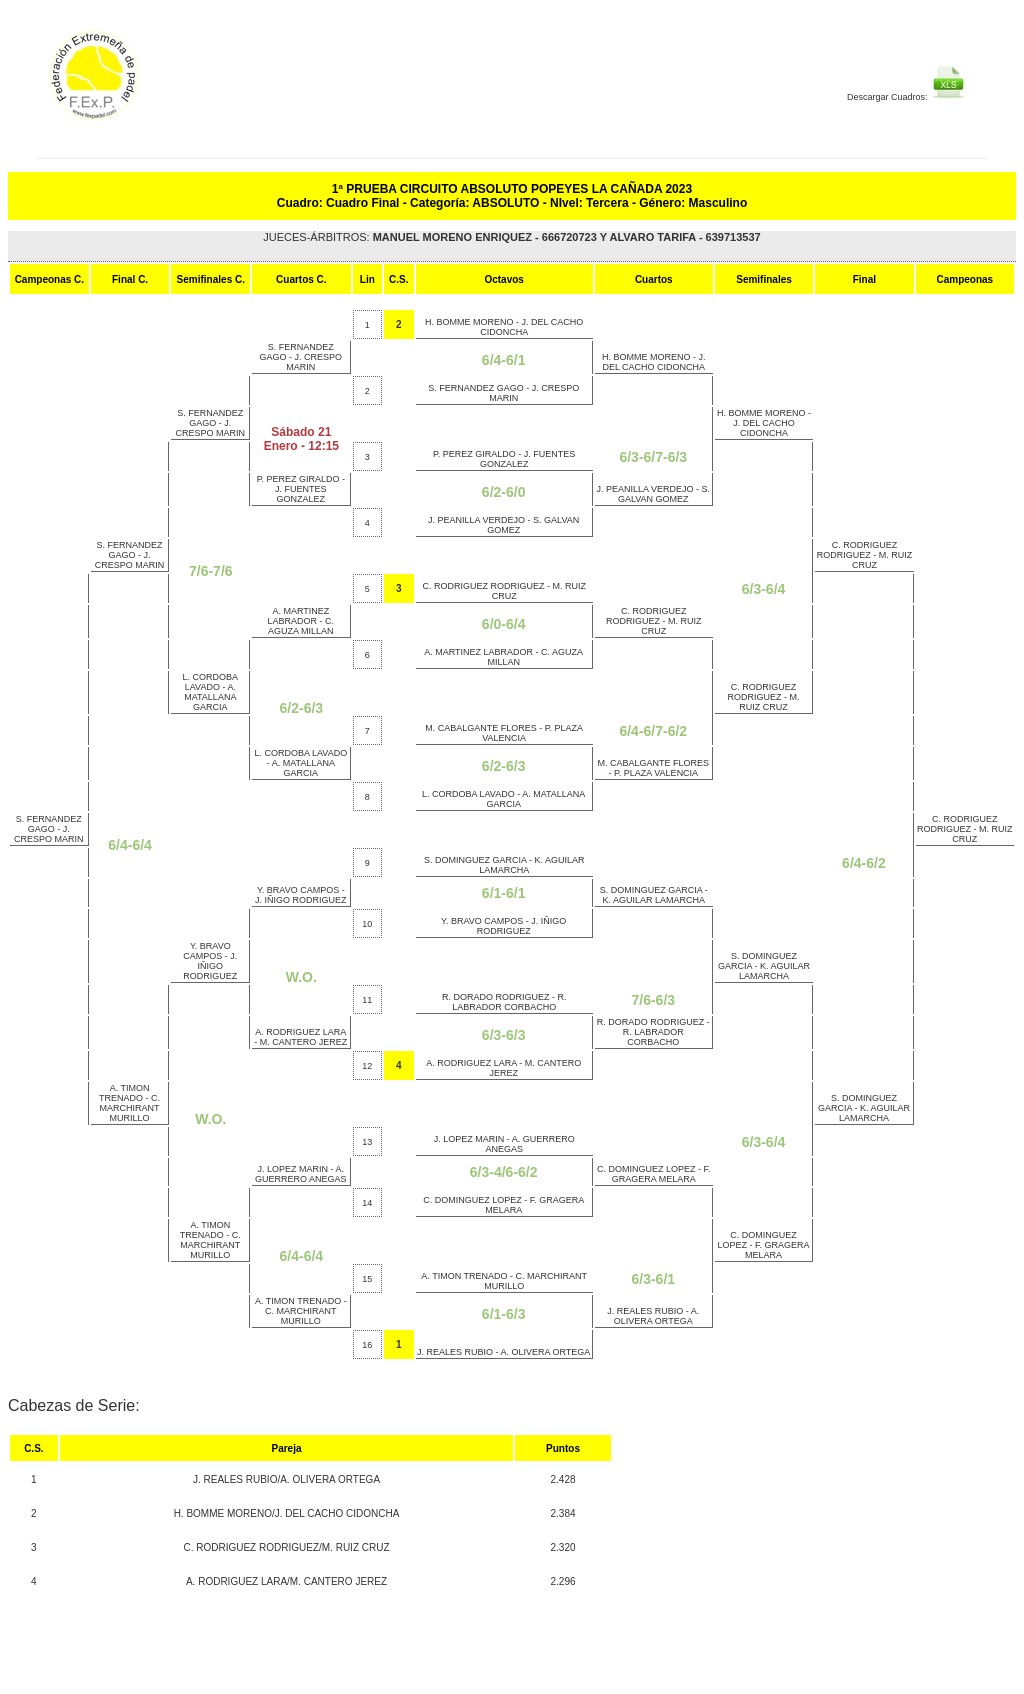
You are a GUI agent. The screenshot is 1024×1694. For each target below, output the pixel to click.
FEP (150, 86)
